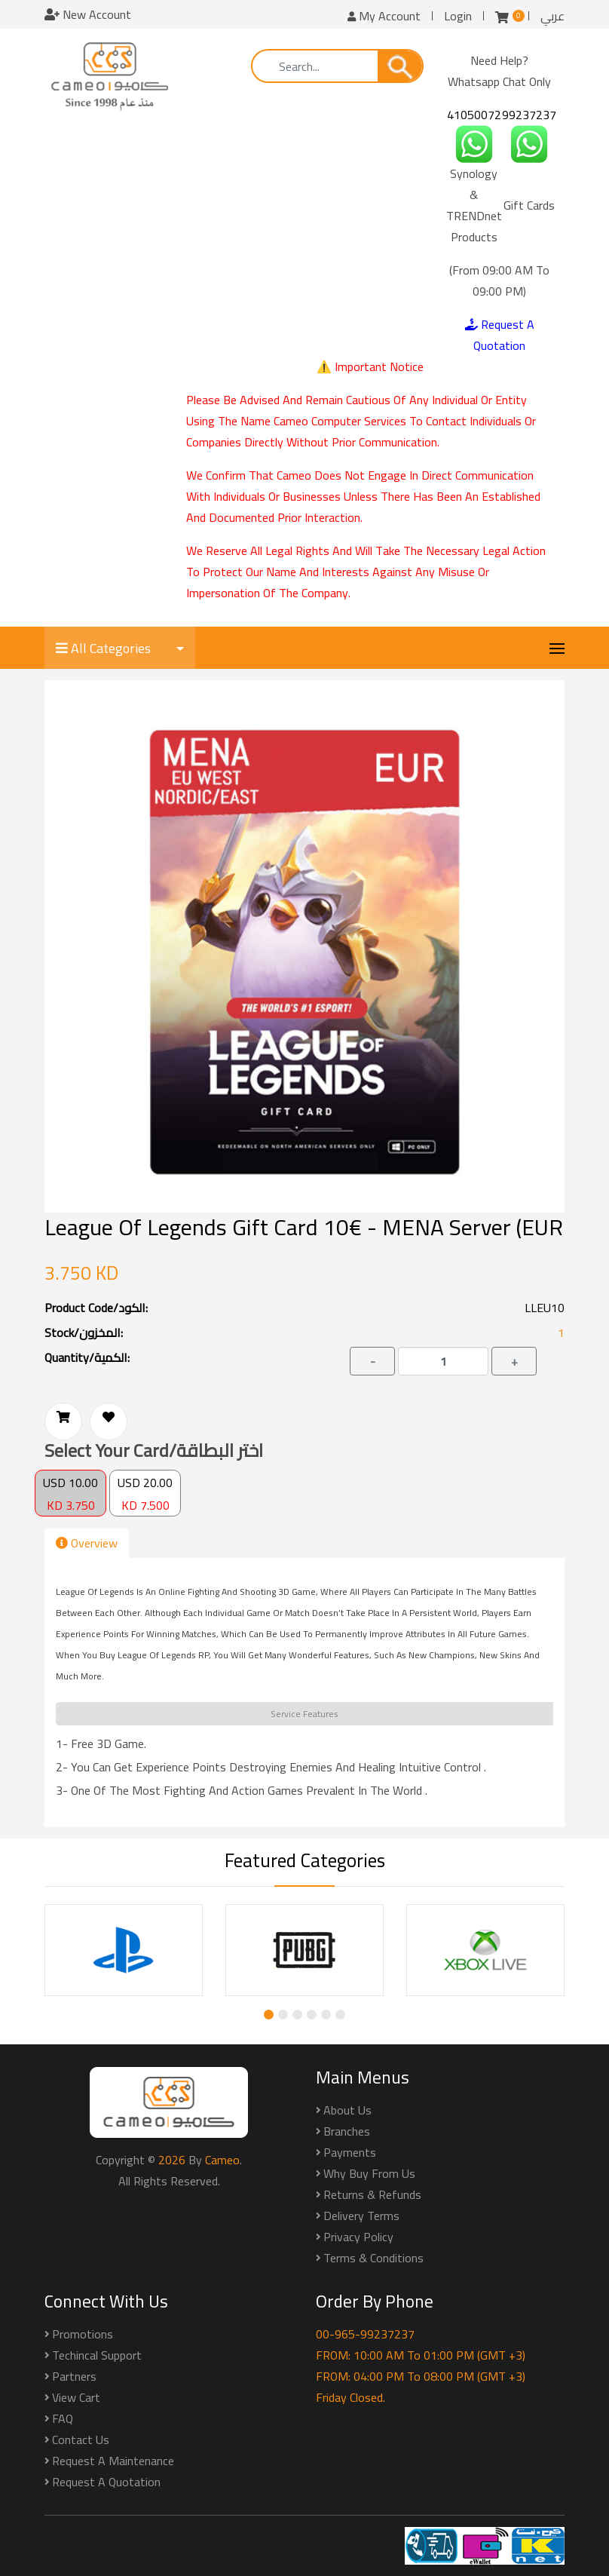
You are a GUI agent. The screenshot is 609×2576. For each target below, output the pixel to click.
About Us (347, 2110)
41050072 (474, 114)
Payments (349, 2152)
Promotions (82, 2333)
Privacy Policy (358, 2236)
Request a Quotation (106, 2481)
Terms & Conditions (373, 2257)
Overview (87, 1543)
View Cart (76, 2397)
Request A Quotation (499, 335)
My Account (384, 15)
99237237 (529, 114)
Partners (74, 2376)
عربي (552, 15)
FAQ (62, 2418)
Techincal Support (97, 2355)
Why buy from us (369, 2173)
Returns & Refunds (372, 2194)
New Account (87, 14)
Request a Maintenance (113, 2460)
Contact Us (80, 2439)
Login (458, 15)
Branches (346, 2131)
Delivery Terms (361, 2215)
